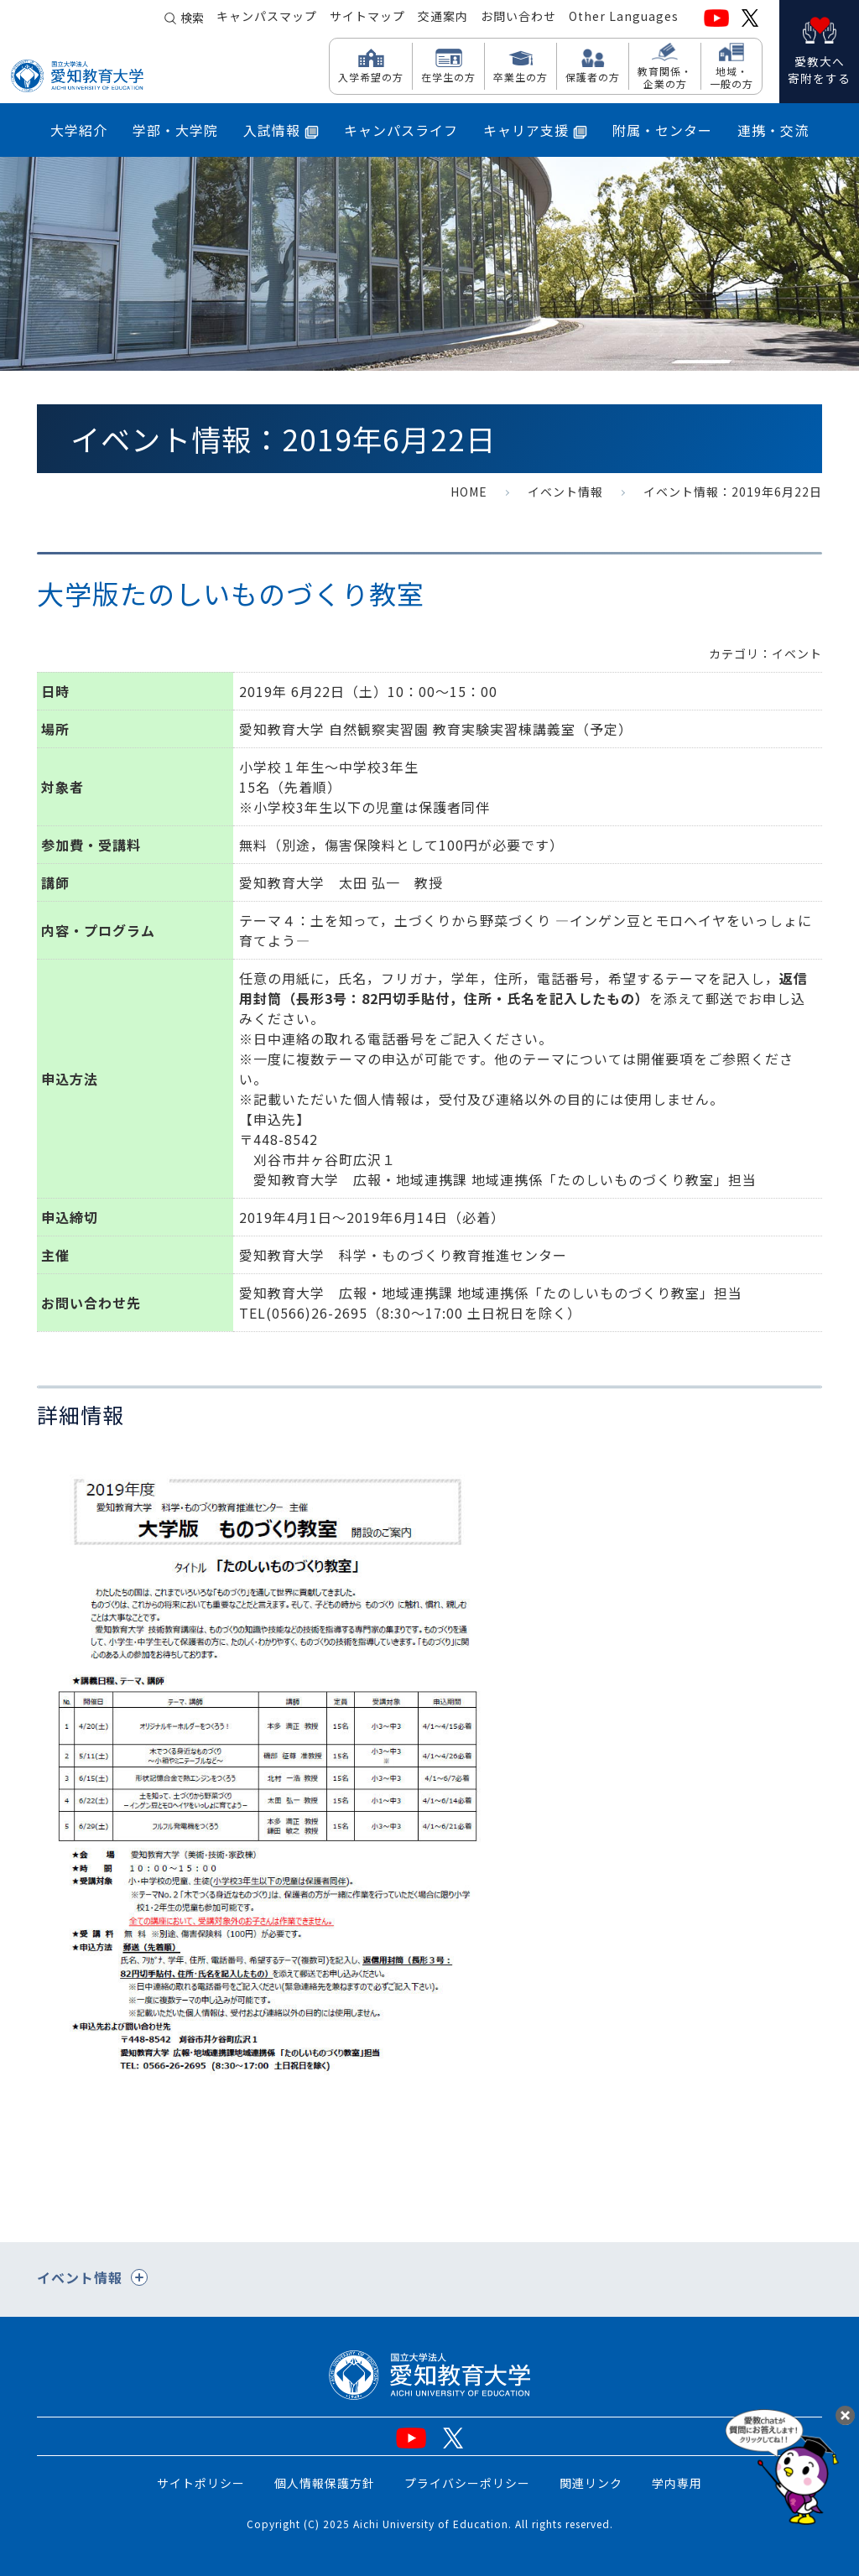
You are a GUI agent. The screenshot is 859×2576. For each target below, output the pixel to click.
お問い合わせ (518, 17)
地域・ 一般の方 (731, 77)
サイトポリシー (201, 2483)
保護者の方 (592, 76)
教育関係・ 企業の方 (665, 77)
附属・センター (662, 130)
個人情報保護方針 (324, 2483)
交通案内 (443, 17)
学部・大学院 (175, 130)
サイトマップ (367, 17)
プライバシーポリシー (467, 2483)
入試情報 (281, 130)
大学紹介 (78, 130)
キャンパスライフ (401, 130)
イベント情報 (565, 491)
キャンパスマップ (266, 17)
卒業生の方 (520, 76)
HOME (468, 491)
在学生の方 (448, 76)
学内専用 (677, 2483)
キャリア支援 (535, 130)
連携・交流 (773, 130)
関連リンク (591, 2483)
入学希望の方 (370, 76)
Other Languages (624, 17)
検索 (192, 18)
